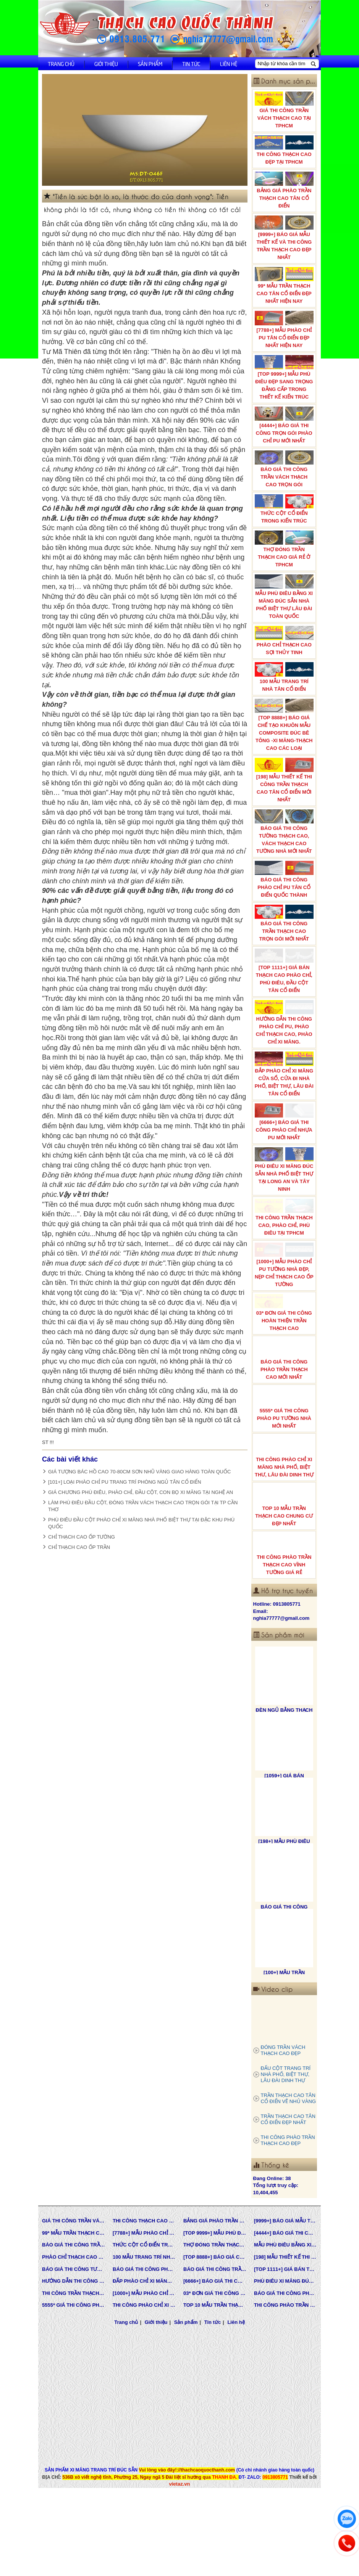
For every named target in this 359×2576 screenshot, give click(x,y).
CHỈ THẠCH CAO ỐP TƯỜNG (81, 1537)
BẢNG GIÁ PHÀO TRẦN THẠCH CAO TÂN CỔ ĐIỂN (284, 190)
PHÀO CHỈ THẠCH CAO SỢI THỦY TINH (284, 640)
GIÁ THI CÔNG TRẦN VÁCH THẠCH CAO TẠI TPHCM (284, 110)
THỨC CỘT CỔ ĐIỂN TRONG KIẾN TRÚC (284, 509)
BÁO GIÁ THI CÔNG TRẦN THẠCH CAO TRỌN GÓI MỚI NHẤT (284, 923)
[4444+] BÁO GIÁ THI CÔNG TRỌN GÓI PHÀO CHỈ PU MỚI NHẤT (284, 425)
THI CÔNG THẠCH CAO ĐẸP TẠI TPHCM (284, 150)
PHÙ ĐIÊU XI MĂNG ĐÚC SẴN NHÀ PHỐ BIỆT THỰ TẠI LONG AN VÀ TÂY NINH (284, 1191)
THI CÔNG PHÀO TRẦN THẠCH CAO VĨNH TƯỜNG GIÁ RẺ (284, 1593)
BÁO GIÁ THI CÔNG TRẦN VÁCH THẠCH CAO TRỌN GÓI (284, 468)
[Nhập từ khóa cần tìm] (282, 63)
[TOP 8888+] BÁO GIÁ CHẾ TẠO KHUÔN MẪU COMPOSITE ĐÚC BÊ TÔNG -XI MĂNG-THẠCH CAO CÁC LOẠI (284, 725)
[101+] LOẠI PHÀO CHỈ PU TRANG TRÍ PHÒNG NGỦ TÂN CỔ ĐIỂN (124, 1482)
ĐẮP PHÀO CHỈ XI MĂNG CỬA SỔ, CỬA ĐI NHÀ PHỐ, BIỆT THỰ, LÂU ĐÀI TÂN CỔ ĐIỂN (284, 1086)
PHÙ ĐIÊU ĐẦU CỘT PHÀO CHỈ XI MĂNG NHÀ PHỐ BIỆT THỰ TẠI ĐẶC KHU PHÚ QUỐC (141, 1523)
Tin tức (191, 63)
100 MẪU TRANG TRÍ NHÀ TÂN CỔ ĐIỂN (284, 676)
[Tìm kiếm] (313, 63)
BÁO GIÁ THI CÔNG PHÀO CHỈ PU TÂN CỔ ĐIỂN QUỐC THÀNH (284, 879)
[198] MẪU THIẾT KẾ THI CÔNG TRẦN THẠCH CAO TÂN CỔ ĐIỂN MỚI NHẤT (284, 780)
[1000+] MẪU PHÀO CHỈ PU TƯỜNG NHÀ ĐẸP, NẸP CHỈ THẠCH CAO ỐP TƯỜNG (284, 1297)
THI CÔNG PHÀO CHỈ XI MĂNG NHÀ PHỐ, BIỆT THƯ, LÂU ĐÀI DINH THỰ (284, 1496)
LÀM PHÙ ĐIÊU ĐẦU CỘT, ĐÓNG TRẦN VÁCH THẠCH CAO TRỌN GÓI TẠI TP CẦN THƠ (143, 1506)
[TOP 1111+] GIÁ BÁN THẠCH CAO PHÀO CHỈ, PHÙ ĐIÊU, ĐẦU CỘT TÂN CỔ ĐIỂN (284, 973)
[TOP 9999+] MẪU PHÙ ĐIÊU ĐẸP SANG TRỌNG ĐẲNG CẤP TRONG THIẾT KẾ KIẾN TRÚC (284, 377)
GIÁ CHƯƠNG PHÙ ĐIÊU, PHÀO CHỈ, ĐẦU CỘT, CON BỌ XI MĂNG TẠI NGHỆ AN (140, 1492)
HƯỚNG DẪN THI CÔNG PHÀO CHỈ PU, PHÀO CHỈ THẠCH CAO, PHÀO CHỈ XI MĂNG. (284, 1030)
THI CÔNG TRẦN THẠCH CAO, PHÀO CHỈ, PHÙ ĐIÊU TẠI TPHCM (284, 1244)
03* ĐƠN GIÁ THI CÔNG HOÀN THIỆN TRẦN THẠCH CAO (284, 1349)
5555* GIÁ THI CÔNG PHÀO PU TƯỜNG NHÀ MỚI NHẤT (284, 1447)
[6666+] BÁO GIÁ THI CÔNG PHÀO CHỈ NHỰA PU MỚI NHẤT (284, 1139)
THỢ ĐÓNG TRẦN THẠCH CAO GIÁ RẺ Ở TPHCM (284, 549)
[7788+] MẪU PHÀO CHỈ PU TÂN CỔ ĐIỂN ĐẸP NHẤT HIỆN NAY (284, 329)
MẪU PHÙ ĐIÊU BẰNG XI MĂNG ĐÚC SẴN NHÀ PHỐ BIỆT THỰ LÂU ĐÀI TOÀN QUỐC (284, 596)
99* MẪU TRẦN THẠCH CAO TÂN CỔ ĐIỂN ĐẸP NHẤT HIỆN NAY (284, 285)
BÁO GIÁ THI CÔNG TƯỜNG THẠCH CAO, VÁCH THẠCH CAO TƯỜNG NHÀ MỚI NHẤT (284, 831)
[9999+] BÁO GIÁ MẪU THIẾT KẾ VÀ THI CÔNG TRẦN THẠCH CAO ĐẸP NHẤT (284, 237)
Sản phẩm (150, 63)
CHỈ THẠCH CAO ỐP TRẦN (79, 1547)
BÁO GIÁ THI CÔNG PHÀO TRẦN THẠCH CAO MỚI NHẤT (284, 1398)
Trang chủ (61, 63)
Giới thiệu (106, 63)
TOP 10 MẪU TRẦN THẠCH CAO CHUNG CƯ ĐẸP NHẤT (284, 1545)
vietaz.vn (179, 2523)
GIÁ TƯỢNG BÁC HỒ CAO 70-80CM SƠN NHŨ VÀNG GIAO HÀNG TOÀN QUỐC (139, 1472)
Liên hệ (228, 63)
